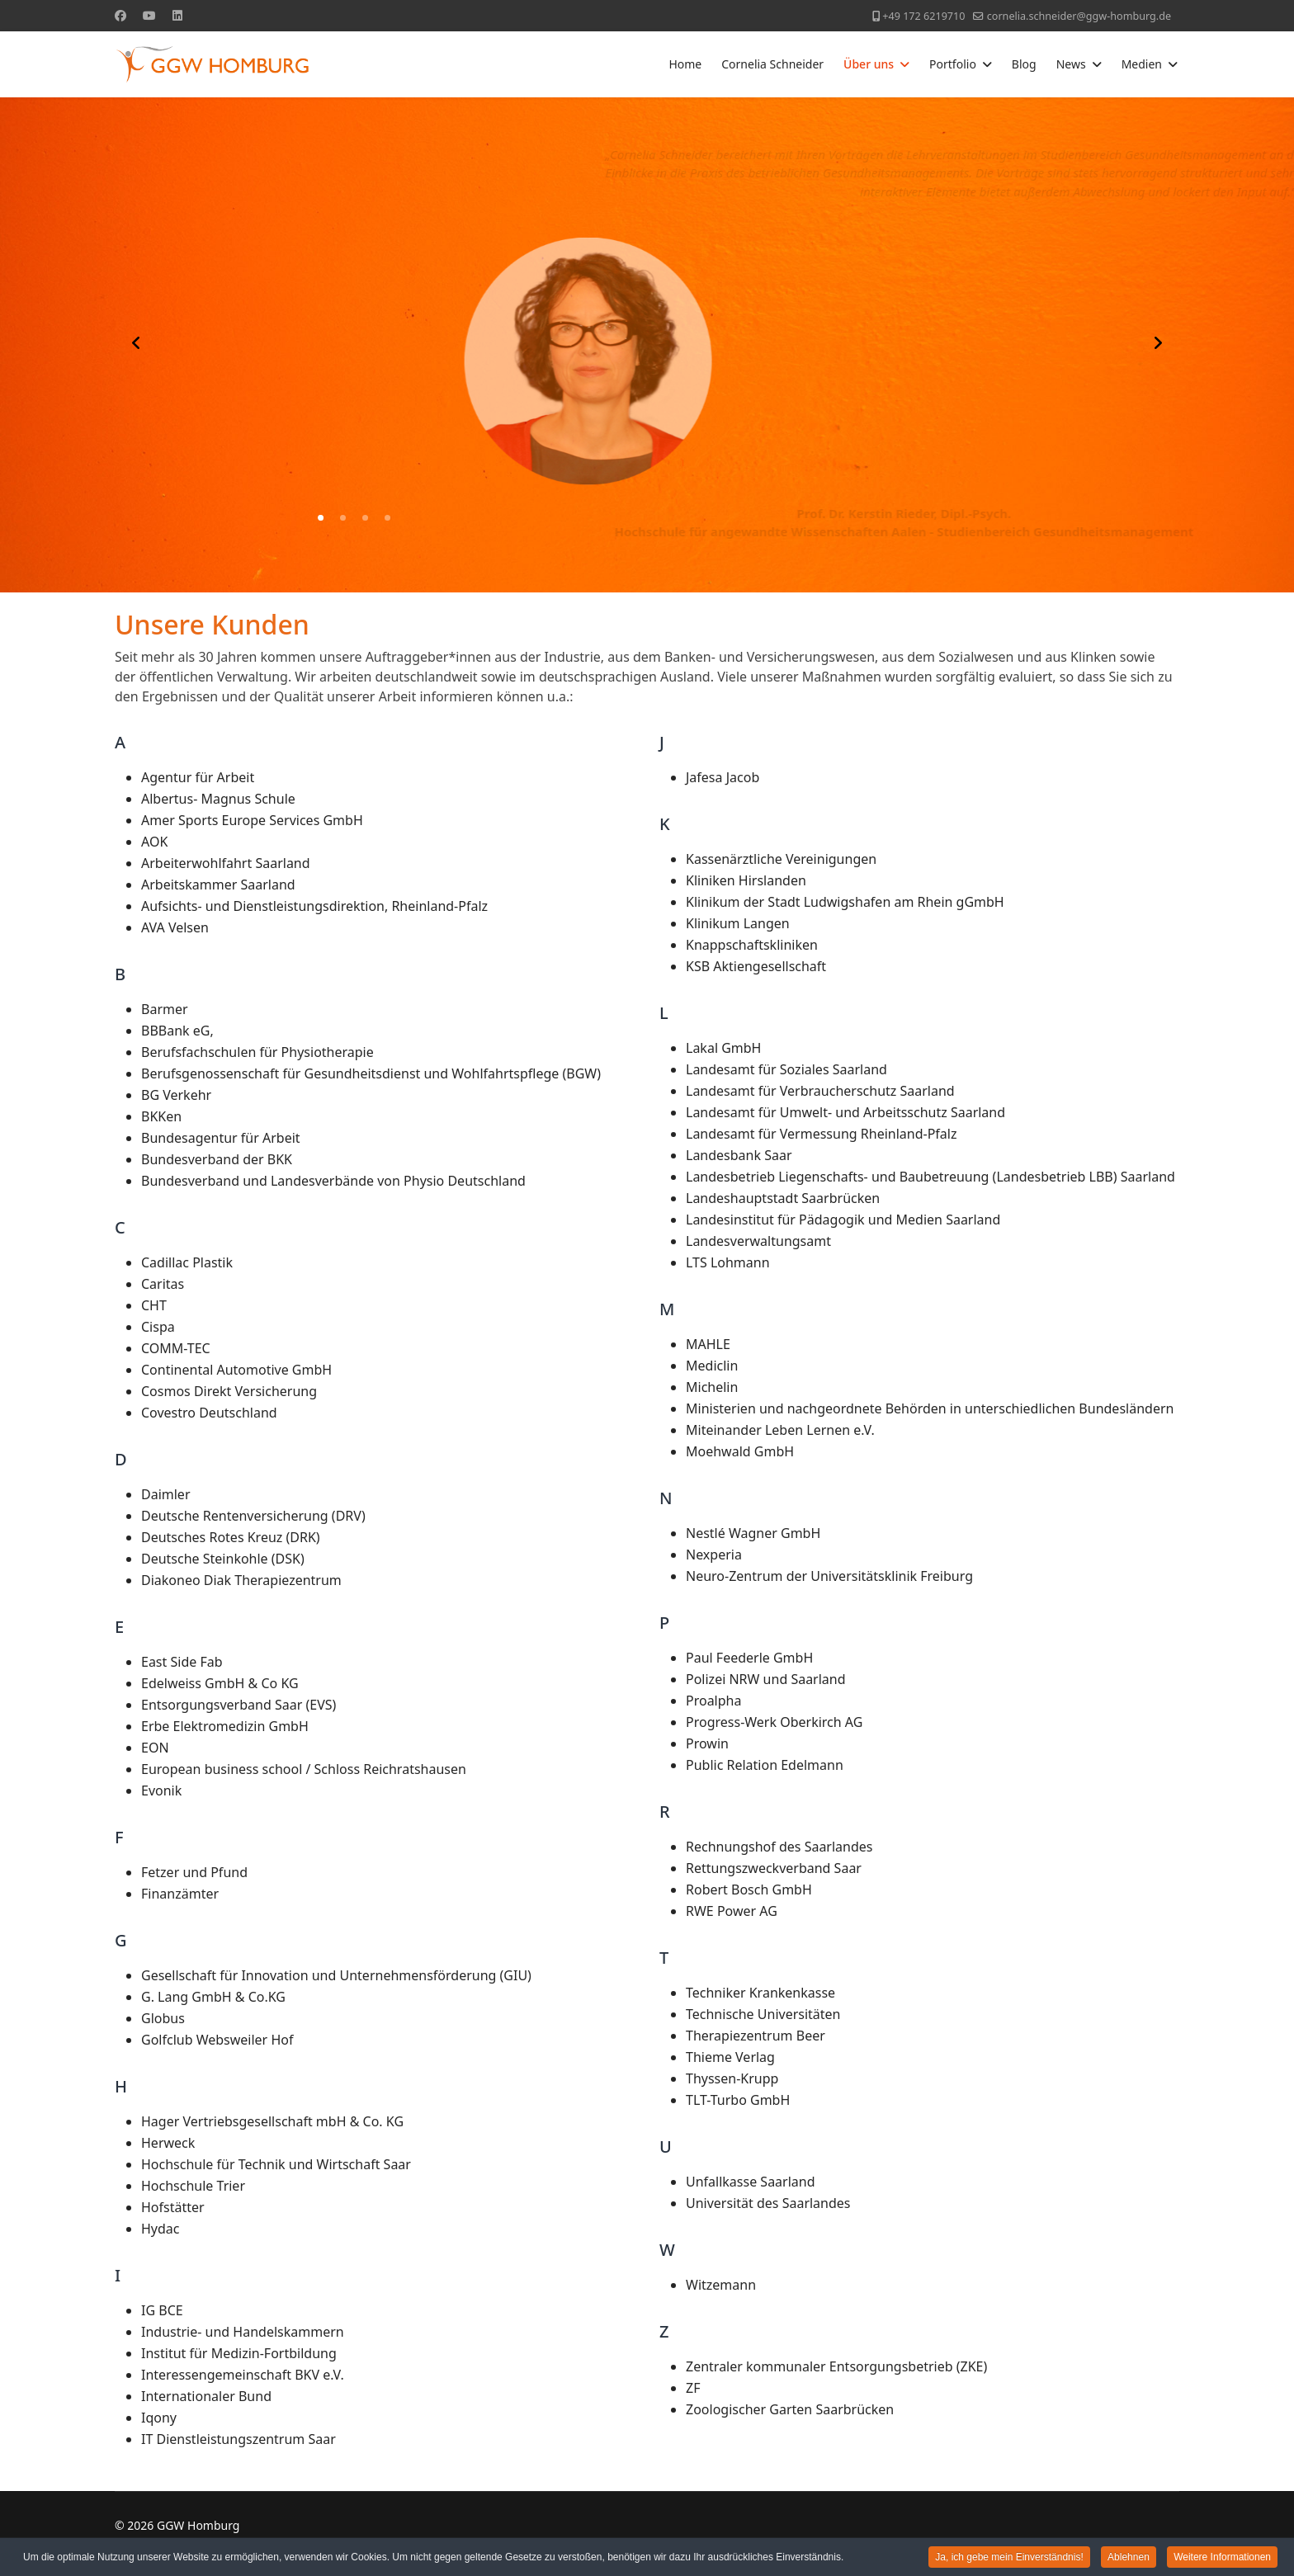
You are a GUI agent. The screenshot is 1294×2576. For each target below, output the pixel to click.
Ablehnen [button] (1128, 2558)
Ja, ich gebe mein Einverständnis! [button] (1009, 2558)
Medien (1142, 64)
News (1071, 64)
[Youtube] (149, 15)
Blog (1024, 64)
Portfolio (952, 64)
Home (684, 64)
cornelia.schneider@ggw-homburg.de (1079, 16)
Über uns (868, 64)
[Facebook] (120, 15)
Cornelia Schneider (772, 64)
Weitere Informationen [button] (1222, 2558)
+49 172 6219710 (923, 16)
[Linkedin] (177, 15)
